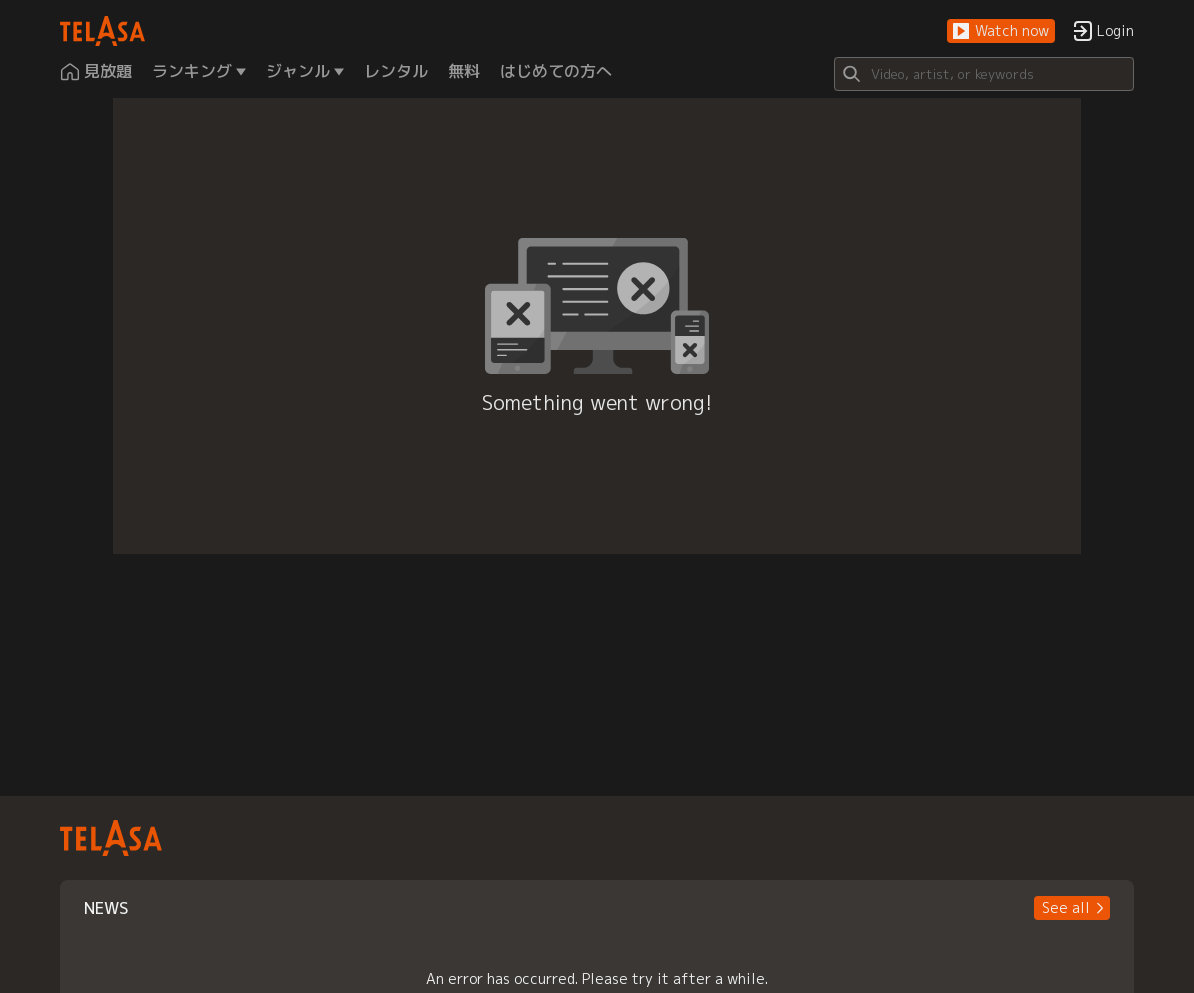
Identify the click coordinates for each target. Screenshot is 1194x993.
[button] (1001, 31)
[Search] (984, 74)
